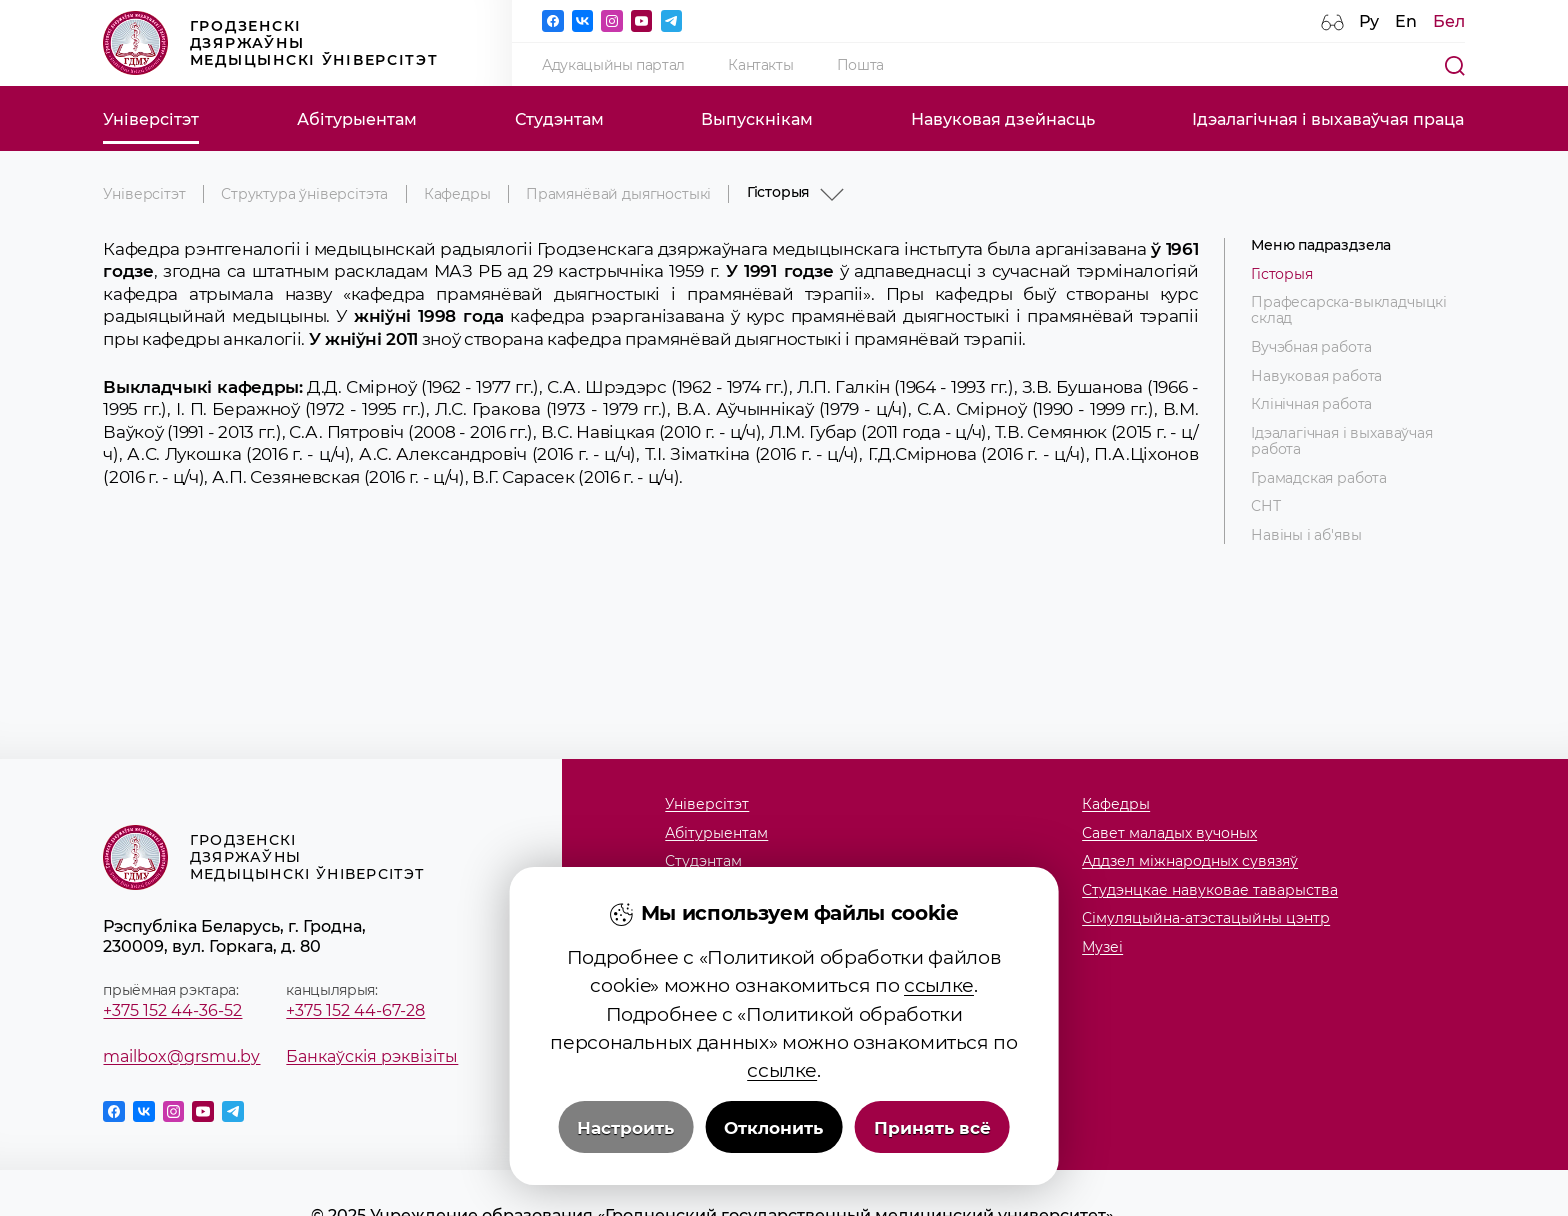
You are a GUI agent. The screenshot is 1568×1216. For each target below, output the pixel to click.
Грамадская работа (1319, 479)
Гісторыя (1282, 275)
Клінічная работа (1311, 405)
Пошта (860, 65)
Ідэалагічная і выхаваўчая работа (1342, 442)
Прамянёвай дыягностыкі (618, 194)
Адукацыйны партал (613, 65)
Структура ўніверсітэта (304, 194)
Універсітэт (151, 119)
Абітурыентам (357, 119)
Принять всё (932, 1170)
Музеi (1102, 948)
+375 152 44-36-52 (172, 1010)
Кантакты (760, 65)
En (1406, 21)
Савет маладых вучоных (1169, 834)
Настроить (625, 1170)
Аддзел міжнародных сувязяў (1190, 862)
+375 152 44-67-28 (355, 1010)
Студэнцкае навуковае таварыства (1210, 891)
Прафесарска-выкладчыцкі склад (1349, 311)
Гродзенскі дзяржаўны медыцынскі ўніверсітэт (270, 43)
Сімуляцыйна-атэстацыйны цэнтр (1206, 919)
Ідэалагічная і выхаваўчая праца (1328, 119)
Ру (1369, 21)
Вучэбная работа (1311, 348)
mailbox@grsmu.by (181, 1056)
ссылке (939, 1029)
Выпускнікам (757, 119)
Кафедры (457, 194)
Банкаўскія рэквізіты (372, 1056)
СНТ (1265, 507)
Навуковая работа (1316, 377)
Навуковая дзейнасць (1003, 119)
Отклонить (773, 1170)
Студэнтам (559, 119)
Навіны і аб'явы (1306, 536)
